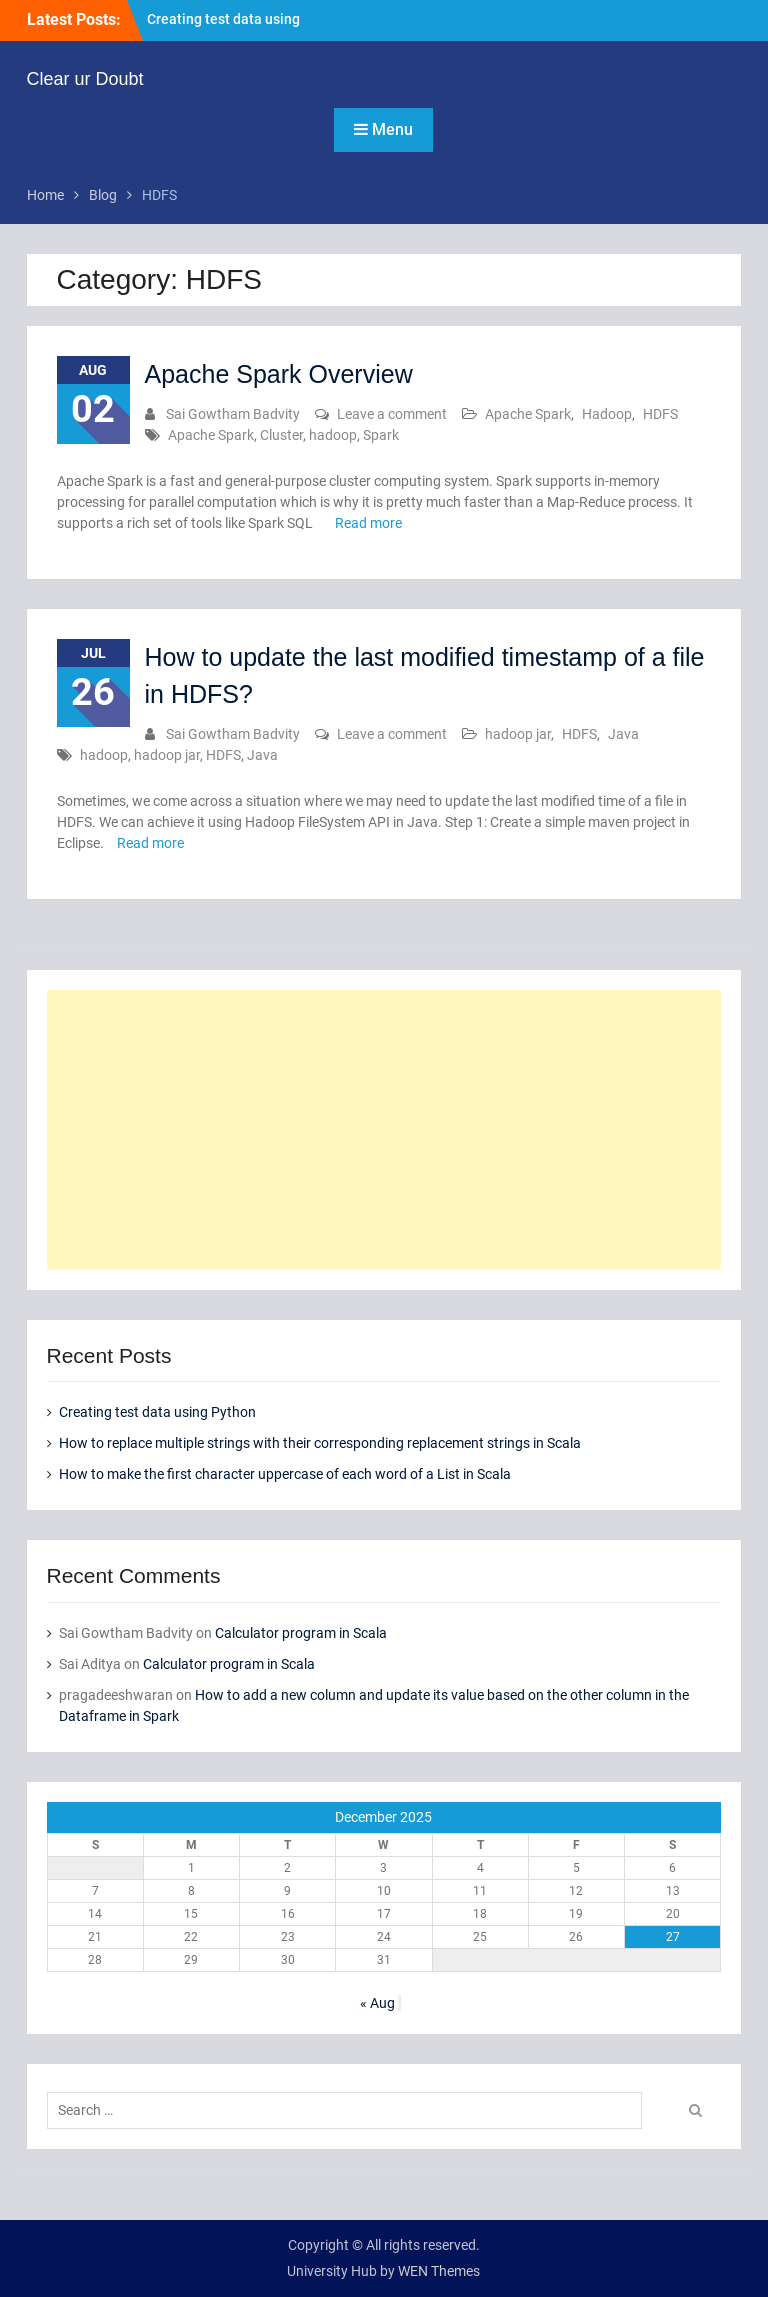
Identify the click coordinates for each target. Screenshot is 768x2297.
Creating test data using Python (157, 1412)
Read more (368, 523)
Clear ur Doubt (85, 79)
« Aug (377, 2003)
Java (623, 734)
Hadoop (607, 414)
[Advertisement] (384, 1130)
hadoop (333, 435)
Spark (381, 435)
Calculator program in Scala (301, 1633)
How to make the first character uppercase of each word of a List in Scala (285, 1474)
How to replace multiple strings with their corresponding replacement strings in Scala (320, 1443)
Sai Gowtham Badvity (233, 414)
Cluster (281, 435)
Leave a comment (392, 414)
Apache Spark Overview (279, 374)
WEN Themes (439, 2271)
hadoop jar (518, 734)
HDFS (660, 414)
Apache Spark (528, 414)
